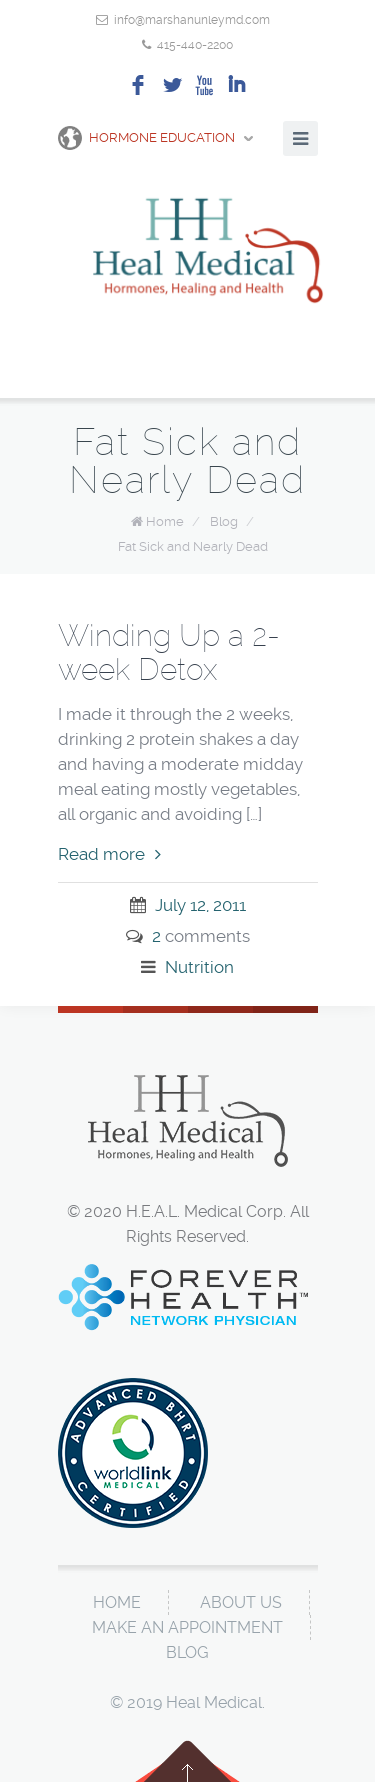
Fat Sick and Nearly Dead (193, 546)
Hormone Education (146, 138)
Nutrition (199, 967)
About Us (241, 1602)
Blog (224, 521)
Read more (109, 854)
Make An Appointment (187, 1627)
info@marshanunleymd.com (192, 20)
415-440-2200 (195, 45)
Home (165, 521)
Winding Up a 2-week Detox (169, 652)
